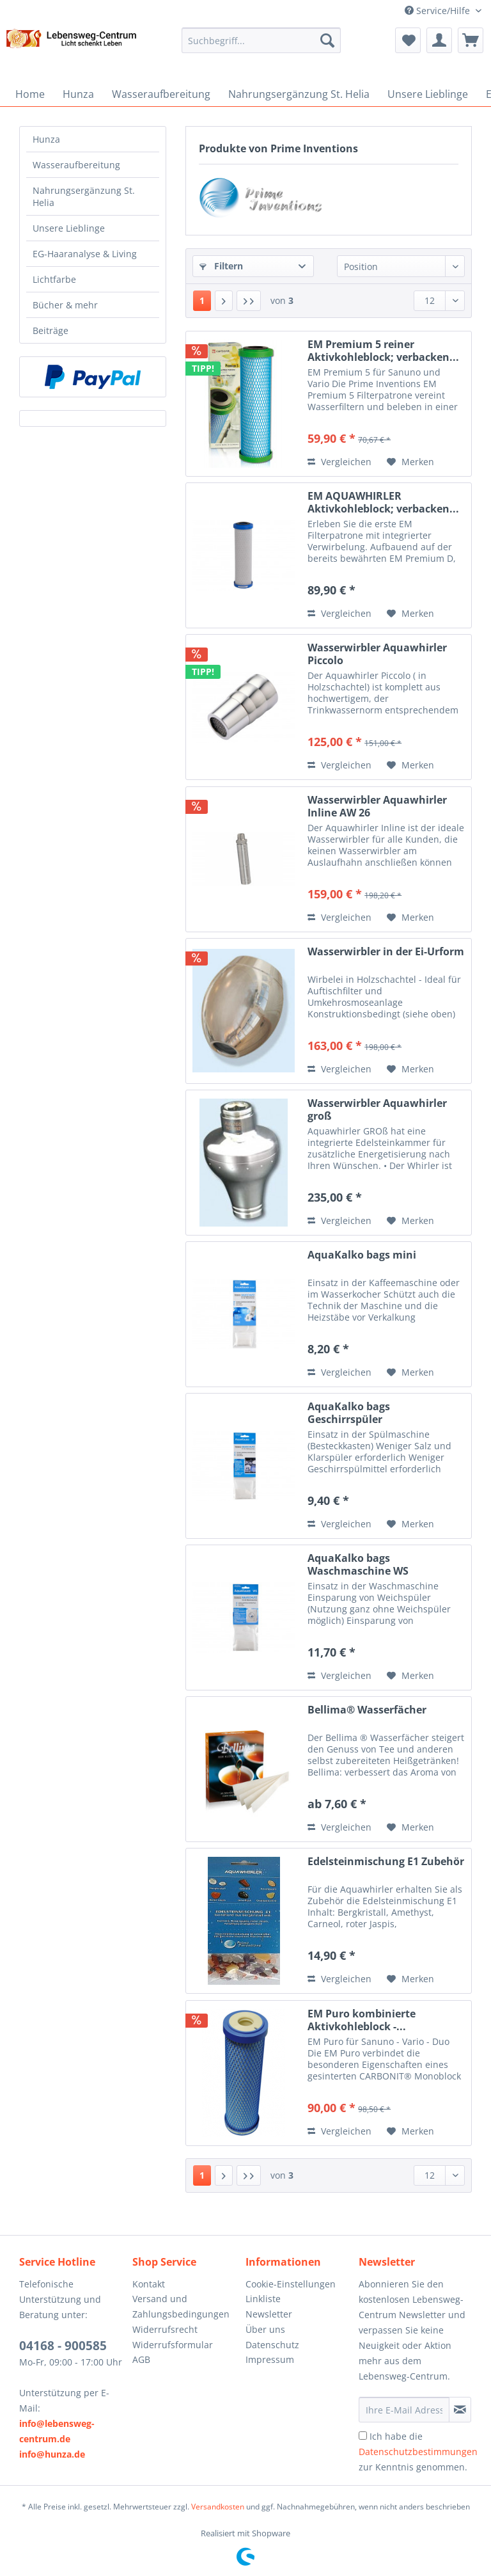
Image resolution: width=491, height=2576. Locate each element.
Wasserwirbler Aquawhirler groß (377, 1109)
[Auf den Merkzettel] (410, 462)
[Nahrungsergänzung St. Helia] (298, 94)
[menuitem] (261, 46)
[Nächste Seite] (224, 300)
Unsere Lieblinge (69, 228)
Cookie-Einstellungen (291, 2284)
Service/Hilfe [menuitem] (438, 10)
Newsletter (269, 2314)
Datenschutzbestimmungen (418, 2451)
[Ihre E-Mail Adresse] (404, 2409)
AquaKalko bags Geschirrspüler (349, 1413)
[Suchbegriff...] (261, 40)
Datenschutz (272, 2345)
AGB (141, 2359)
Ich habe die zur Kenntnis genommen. (418, 2451)
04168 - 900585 (63, 2345)
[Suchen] (327, 40)
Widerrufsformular (172, 2345)
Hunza (46, 139)
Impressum (270, 2359)
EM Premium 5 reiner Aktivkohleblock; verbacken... (383, 350)
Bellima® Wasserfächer (367, 1710)
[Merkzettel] (408, 40)
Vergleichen (339, 462)
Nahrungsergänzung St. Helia (84, 196)
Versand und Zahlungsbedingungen (181, 2306)
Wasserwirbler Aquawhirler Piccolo (377, 654)
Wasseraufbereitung (76, 165)
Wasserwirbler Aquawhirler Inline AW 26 (377, 806)
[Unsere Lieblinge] (427, 94)
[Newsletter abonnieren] (460, 2409)
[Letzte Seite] (249, 300)
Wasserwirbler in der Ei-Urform (386, 951)
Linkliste (263, 2299)
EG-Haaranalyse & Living (85, 254)
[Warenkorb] (470, 40)
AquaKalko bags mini (362, 1255)
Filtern (221, 266)
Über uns (265, 2329)
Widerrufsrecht (165, 2329)
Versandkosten (217, 2506)
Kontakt (148, 2284)
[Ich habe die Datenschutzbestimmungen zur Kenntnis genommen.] (363, 2435)
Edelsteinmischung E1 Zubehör (386, 1861)
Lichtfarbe (54, 279)
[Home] (30, 94)
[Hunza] (78, 94)
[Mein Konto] (439, 40)
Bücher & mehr (65, 305)
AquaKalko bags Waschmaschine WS (358, 1564)
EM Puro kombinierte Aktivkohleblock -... (362, 2020)
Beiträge (50, 330)
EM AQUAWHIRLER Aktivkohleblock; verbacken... (383, 502)
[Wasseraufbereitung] (161, 94)
